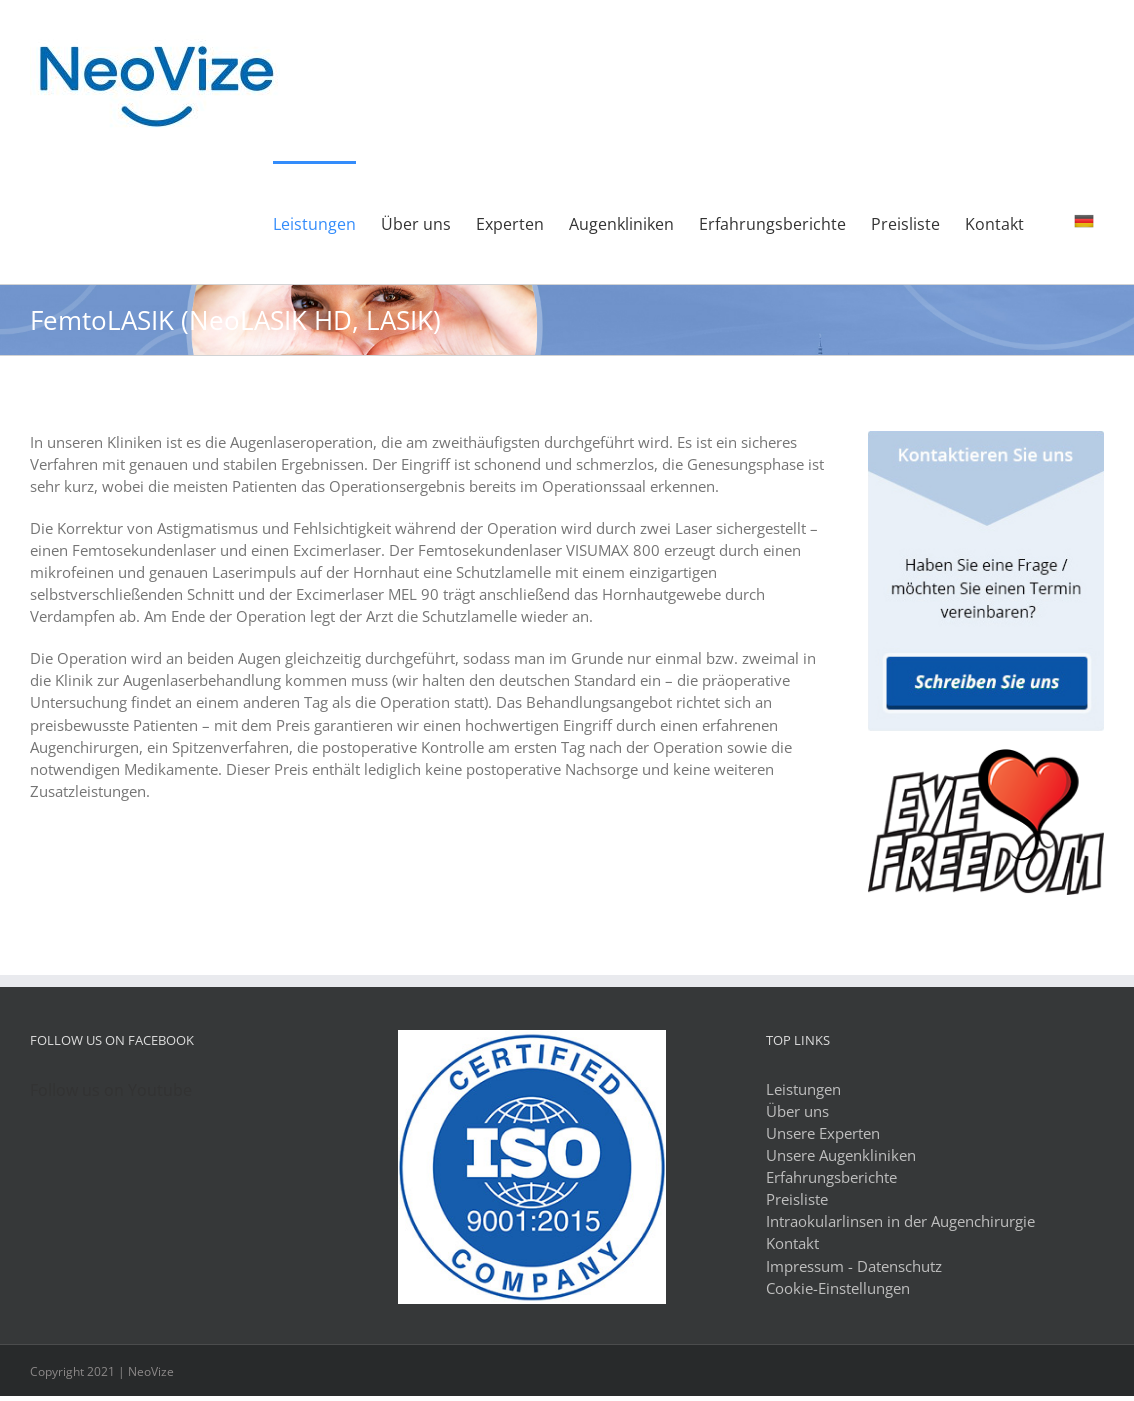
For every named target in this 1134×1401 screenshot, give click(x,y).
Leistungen (803, 1089)
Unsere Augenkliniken (841, 1155)
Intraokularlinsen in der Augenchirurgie (900, 1221)
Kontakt (792, 1243)
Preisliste (797, 1199)
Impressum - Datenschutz (854, 1266)
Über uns (797, 1111)
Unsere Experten (823, 1133)
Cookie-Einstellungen (838, 1288)
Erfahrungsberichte (831, 1177)
